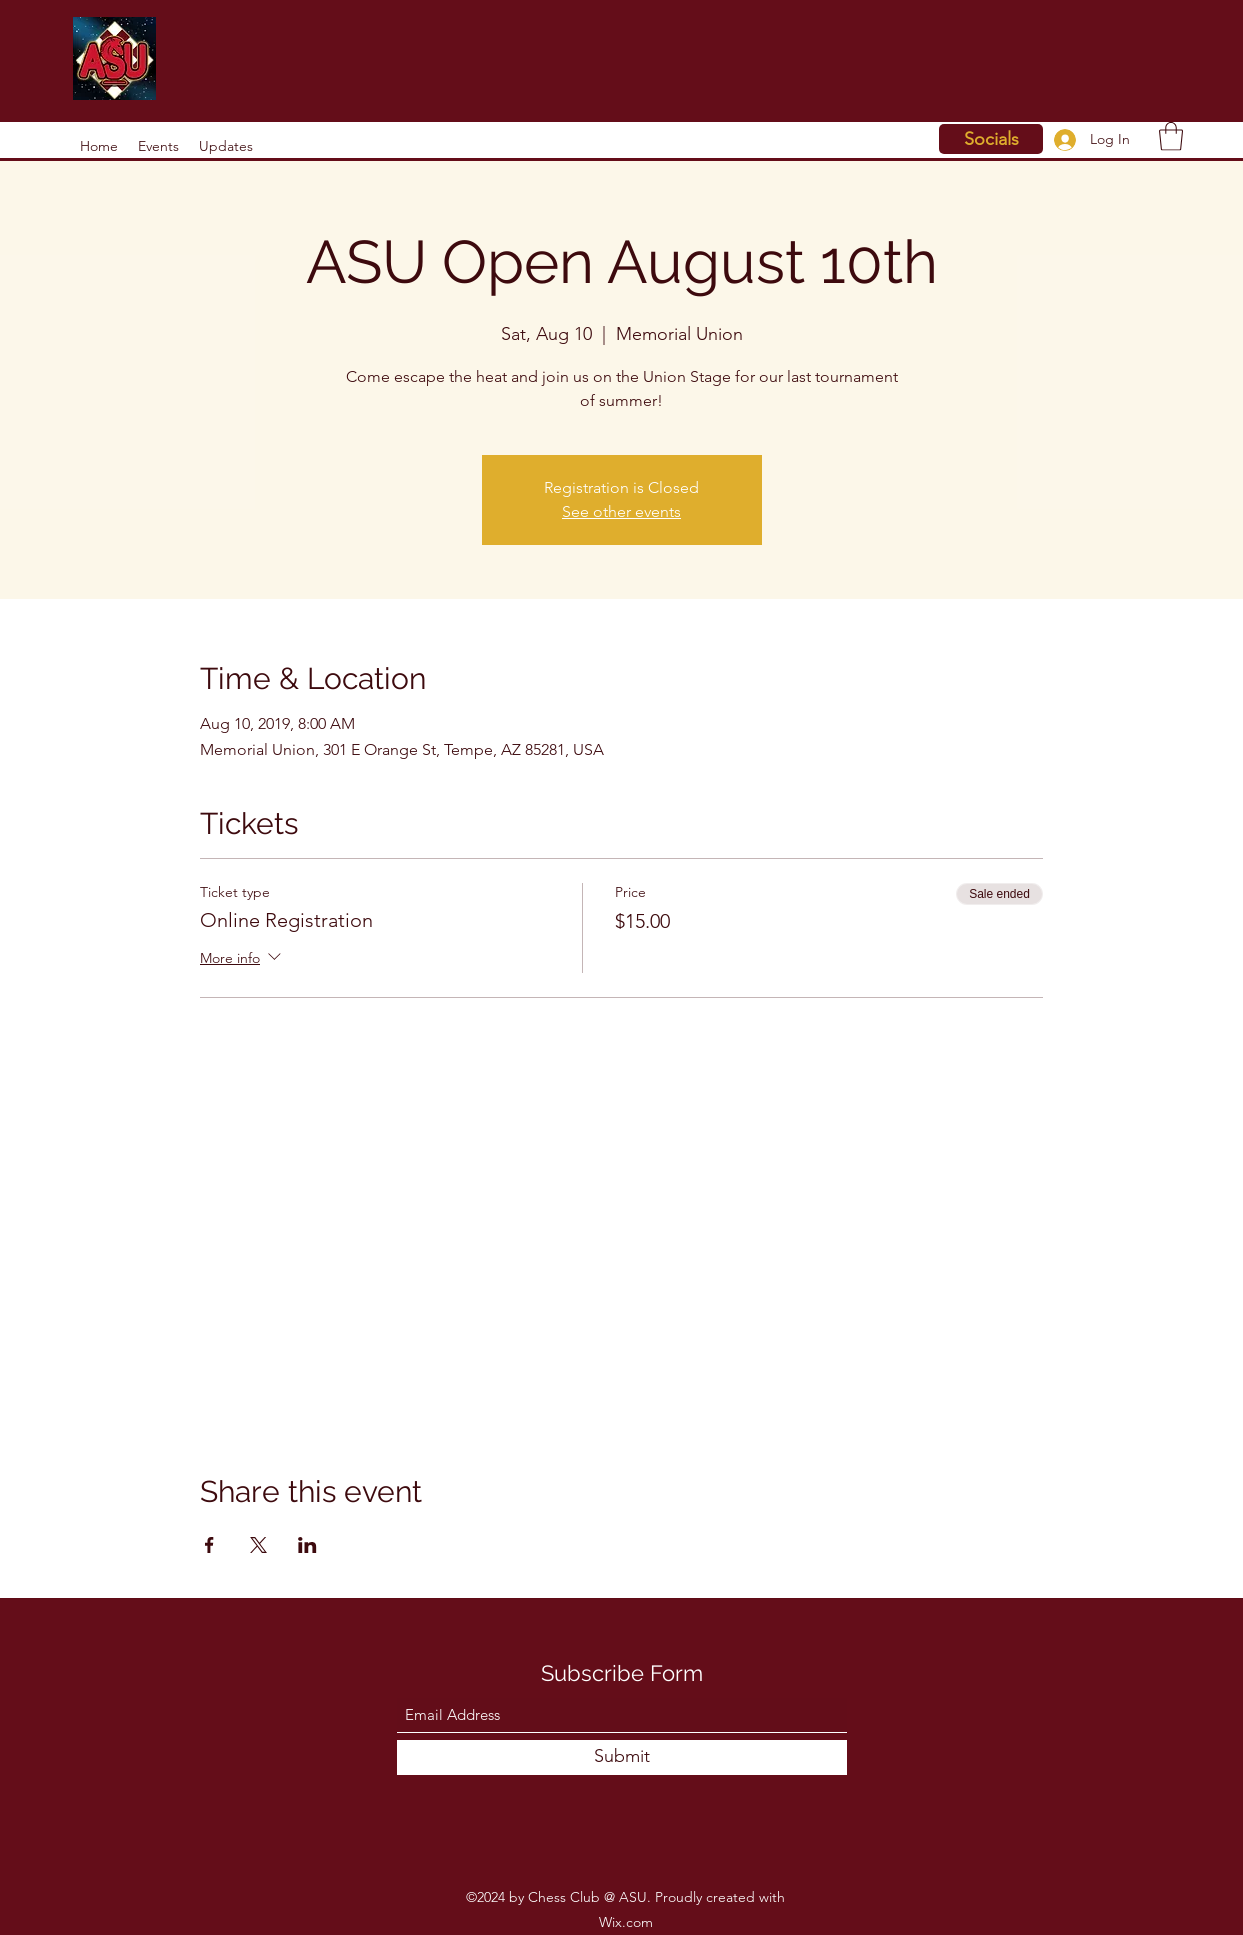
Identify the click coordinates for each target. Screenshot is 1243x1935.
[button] (1171, 136)
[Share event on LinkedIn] (307, 1545)
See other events (621, 511)
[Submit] (622, 1757)
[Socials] (991, 139)
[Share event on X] (258, 1545)
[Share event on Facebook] (209, 1545)
